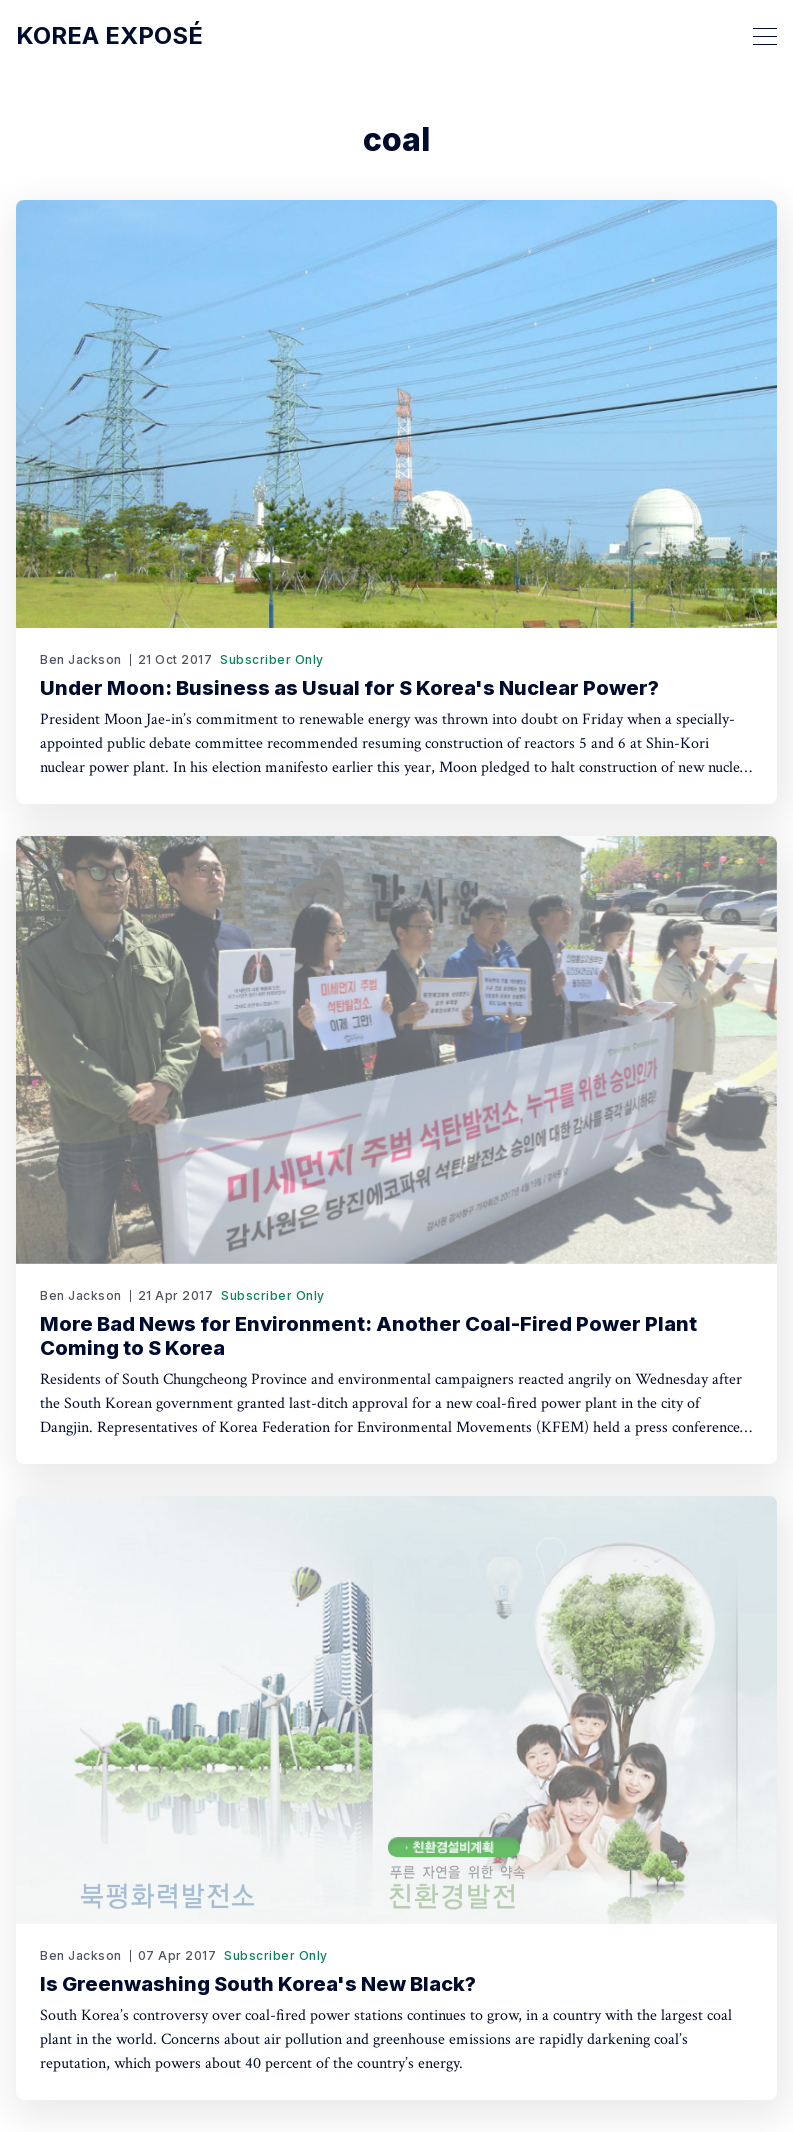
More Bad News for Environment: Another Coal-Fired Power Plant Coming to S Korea (368, 1336)
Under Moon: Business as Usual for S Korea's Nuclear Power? (349, 688)
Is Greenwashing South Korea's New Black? (258, 1984)
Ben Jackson (81, 659)
